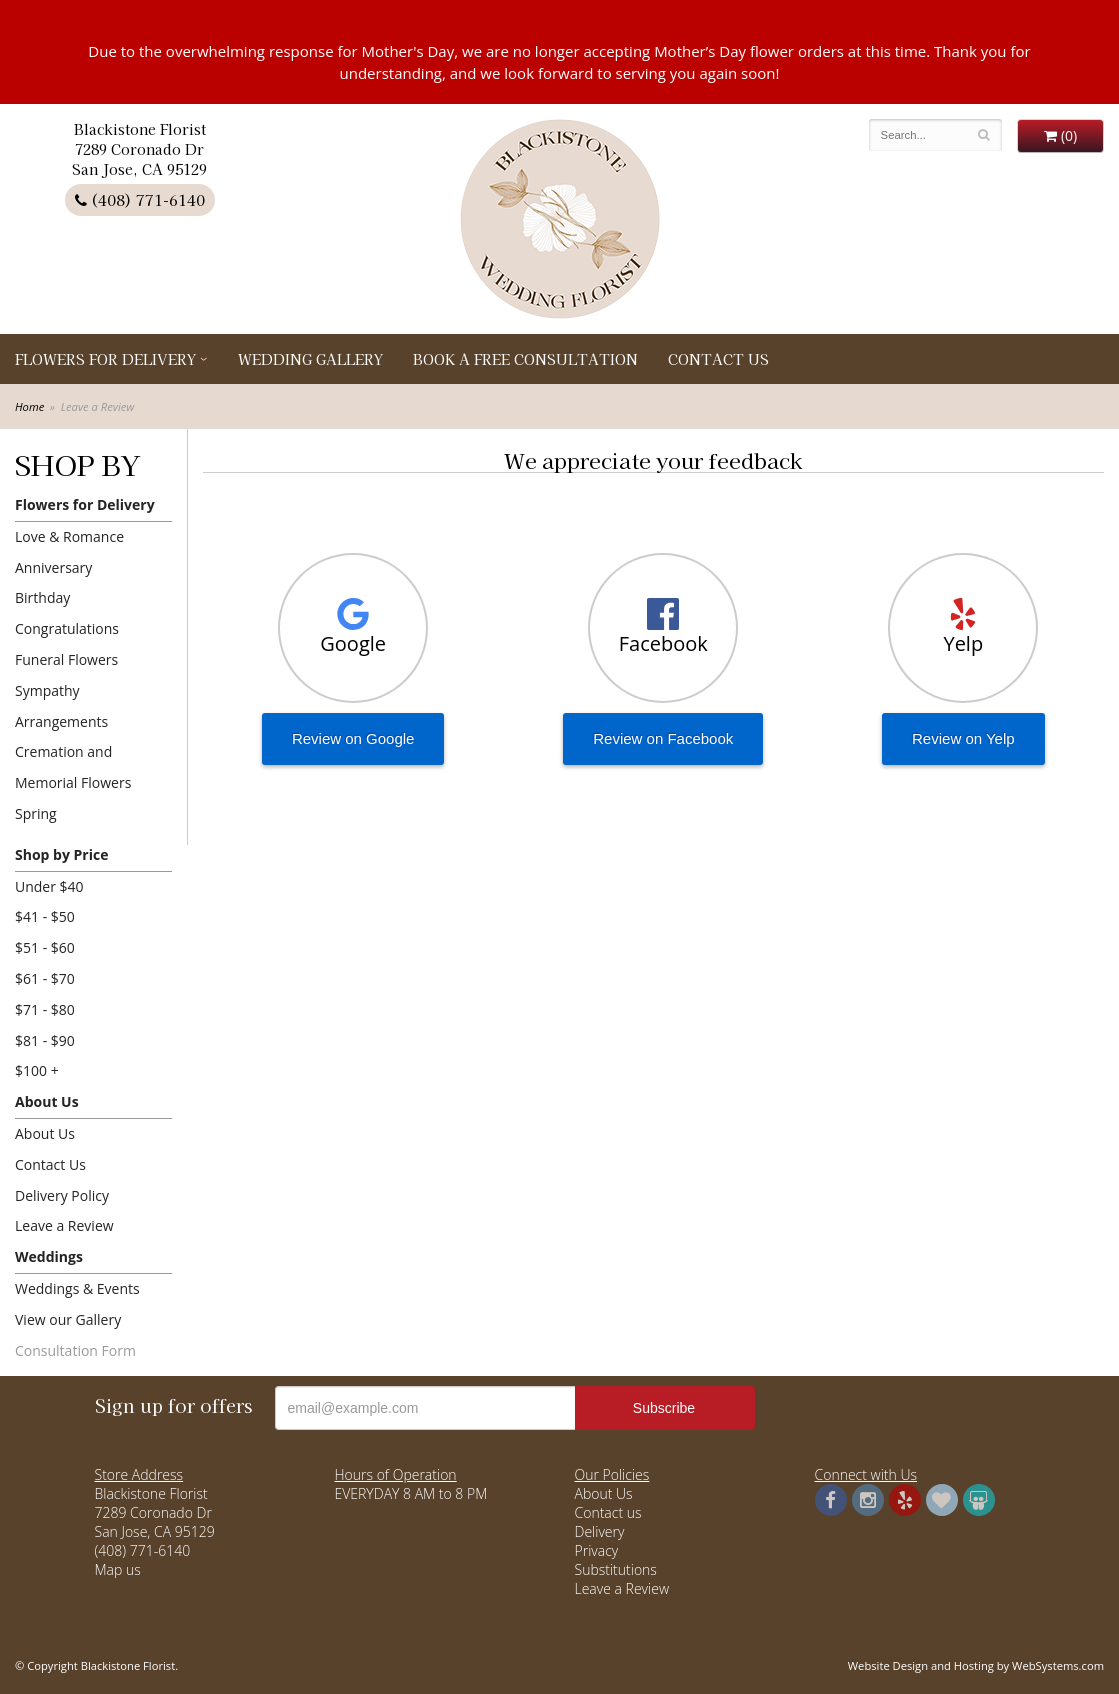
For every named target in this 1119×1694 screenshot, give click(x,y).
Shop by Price (61, 854)
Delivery (600, 1531)
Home (29, 406)
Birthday (42, 597)
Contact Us (718, 359)
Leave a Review (64, 1225)
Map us (118, 1569)
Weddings (49, 1256)
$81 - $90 (45, 1040)
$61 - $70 (45, 978)
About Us (47, 1101)
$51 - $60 (45, 947)
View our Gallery (68, 1319)
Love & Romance (69, 536)
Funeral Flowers (66, 659)
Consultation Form (75, 1350)
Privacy (597, 1550)
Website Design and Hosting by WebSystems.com (976, 1665)
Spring (36, 813)
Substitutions (616, 1569)
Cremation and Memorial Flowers (73, 767)
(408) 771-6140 (140, 199)
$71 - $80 (45, 1009)
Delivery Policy (62, 1195)
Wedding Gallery (310, 359)
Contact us (608, 1512)
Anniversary (53, 567)
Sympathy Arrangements (61, 706)
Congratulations (67, 628)
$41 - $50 (45, 916)
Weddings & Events (77, 1288)
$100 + (37, 1070)
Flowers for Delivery (105, 359)
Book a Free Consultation (525, 359)
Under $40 (49, 886)
